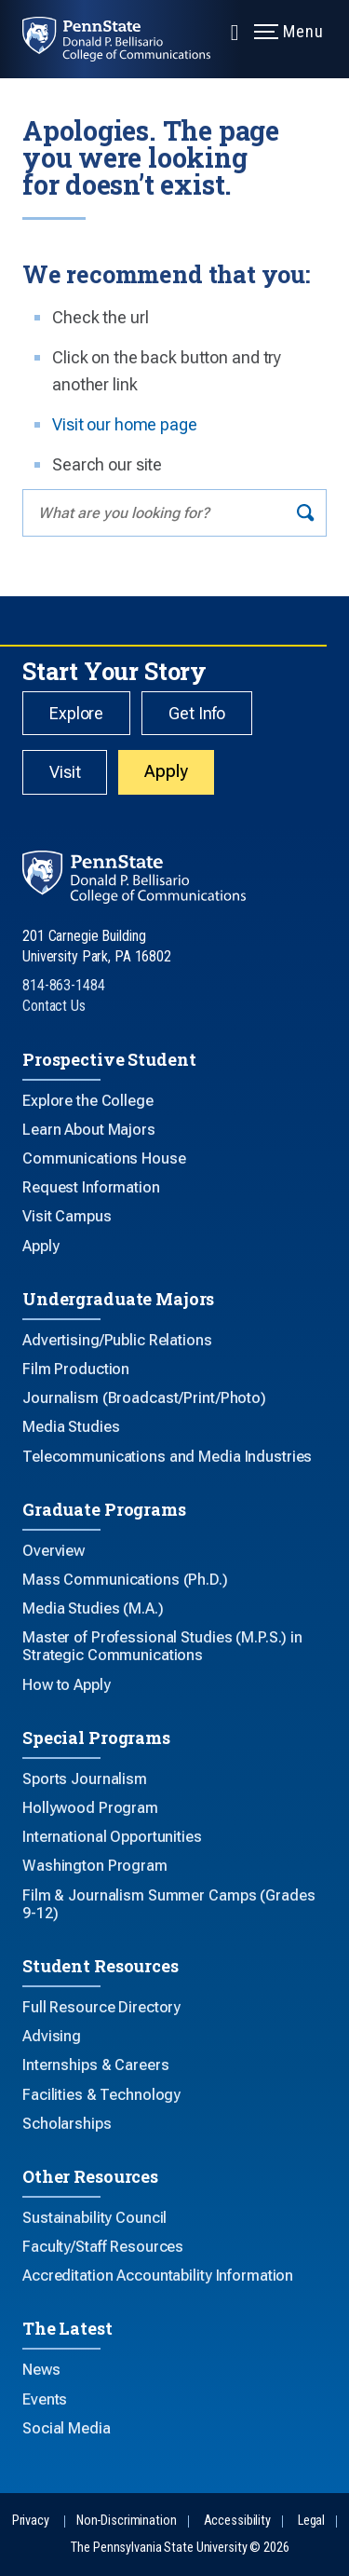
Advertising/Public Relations (117, 1340)
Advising (51, 2036)
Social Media (66, 2428)
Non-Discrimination (126, 2520)
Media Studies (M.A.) (93, 1608)
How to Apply (66, 1685)
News (41, 2369)
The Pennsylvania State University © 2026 (180, 2548)
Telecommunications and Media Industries (167, 1456)
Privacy (30, 2520)
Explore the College (88, 1101)
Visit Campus (67, 1216)
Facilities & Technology (101, 2095)
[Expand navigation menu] (234, 31)
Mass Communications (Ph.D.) (125, 1579)
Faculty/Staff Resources (102, 2247)
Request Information (91, 1187)
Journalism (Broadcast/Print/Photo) (144, 1398)
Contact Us (54, 1006)
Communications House (104, 1158)
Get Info (196, 713)
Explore (76, 713)
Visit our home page (124, 424)
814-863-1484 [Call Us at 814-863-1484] (63, 985)
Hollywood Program (90, 1808)
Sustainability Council (94, 2218)
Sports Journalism (84, 1779)
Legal (311, 2520)
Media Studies (70, 1427)
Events (44, 2399)
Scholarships (67, 2124)
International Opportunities (112, 1837)
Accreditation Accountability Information (157, 2275)
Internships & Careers (95, 2065)
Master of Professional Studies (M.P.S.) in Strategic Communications (162, 1646)
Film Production (75, 1369)
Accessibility (237, 2520)
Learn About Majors (88, 1129)
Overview (53, 1551)
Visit (64, 772)
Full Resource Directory (101, 2007)
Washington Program (95, 1865)
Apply (165, 771)
